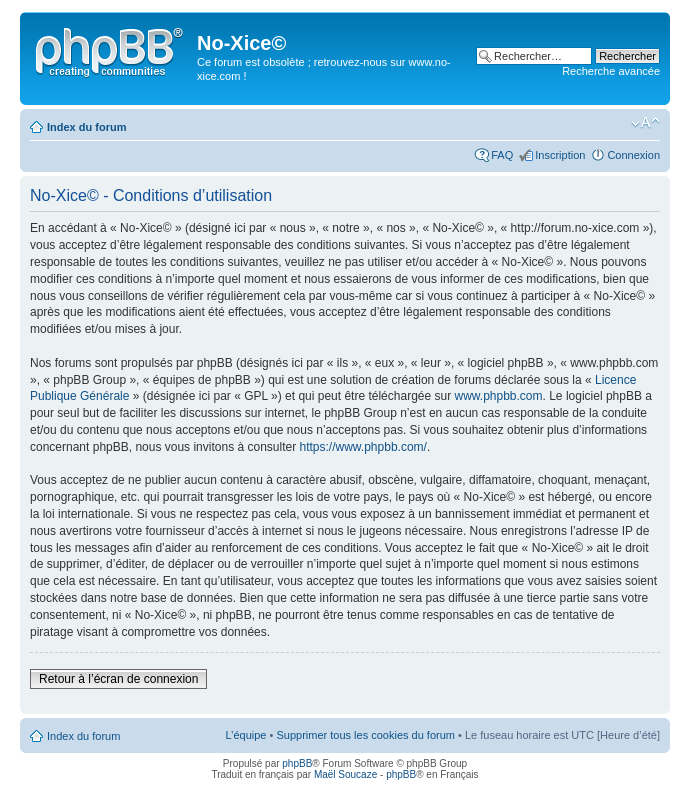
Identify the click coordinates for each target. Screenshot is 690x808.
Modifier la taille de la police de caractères (645, 123)
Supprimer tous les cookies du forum (365, 735)
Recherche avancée (611, 71)
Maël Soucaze (345, 774)
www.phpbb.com (498, 396)
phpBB (297, 763)
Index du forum (86, 127)
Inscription (560, 155)
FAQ (502, 155)
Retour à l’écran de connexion (118, 679)
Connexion (633, 155)
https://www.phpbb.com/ (363, 447)
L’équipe (245, 735)
